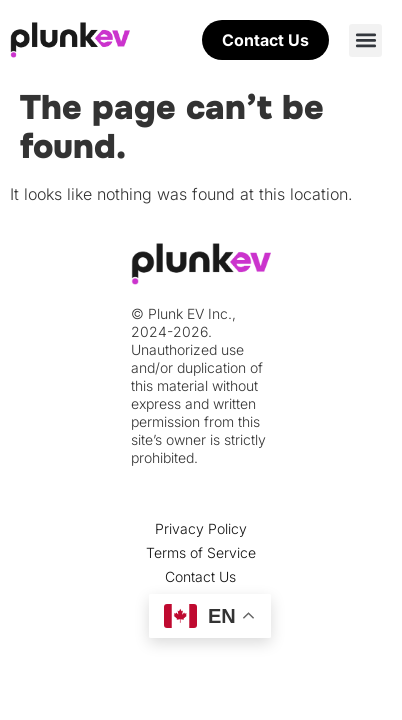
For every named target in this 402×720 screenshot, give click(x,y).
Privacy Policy (201, 528)
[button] (365, 40)
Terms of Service (201, 552)
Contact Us (200, 576)
